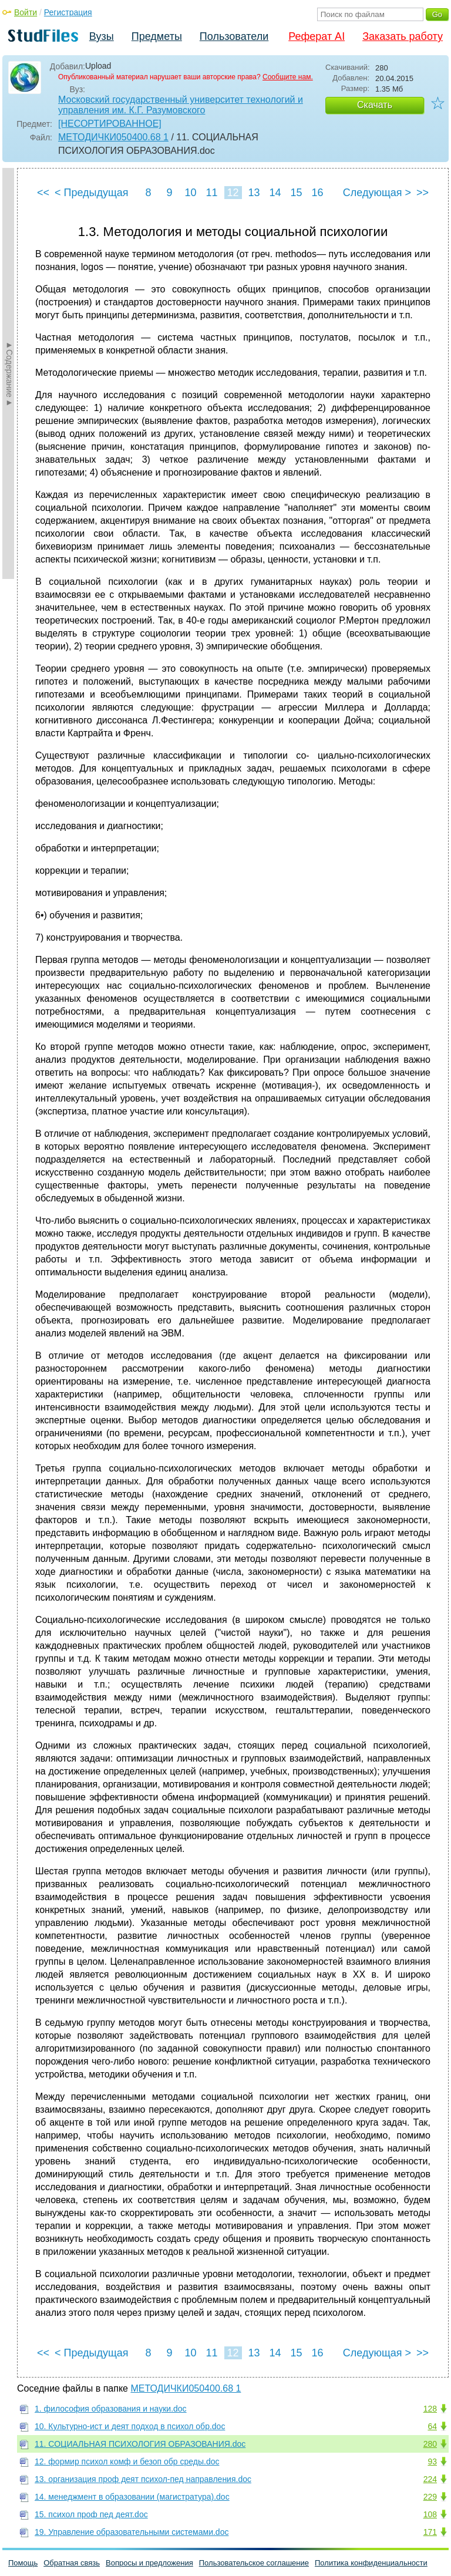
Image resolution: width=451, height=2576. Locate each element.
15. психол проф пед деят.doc (91, 2514)
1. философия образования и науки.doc (111, 2408)
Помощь (23, 2562)
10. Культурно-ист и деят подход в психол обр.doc (130, 2426)
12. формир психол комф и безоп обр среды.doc (127, 2461)
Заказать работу (402, 36)
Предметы (157, 36)
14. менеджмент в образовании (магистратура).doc (132, 2496)
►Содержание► (9, 373)
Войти (25, 12)
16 (317, 192)
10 (190, 192)
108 (430, 2514)
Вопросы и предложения (149, 2562)
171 (430, 2532)
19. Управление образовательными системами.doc (131, 2532)
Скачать (374, 105)
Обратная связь (71, 2562)
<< (43, 192)
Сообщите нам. (287, 76)
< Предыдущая (92, 192)
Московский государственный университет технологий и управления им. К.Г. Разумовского (180, 105)
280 (430, 2444)
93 (432, 2461)
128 (430, 2408)
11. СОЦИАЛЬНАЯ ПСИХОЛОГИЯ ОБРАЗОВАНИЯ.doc (140, 2444)
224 (430, 2479)
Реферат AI (316, 36)
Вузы (101, 36)
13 (254, 192)
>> (422, 192)
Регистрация (68, 12)
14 (275, 192)
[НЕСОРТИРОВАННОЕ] (109, 124)
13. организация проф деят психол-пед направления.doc (143, 2479)
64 (432, 2426)
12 (232, 192)
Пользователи (234, 36)
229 (430, 2496)
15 (296, 192)
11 (211, 192)
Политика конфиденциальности (371, 2562)
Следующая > (377, 192)
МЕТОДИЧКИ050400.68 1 (113, 137)
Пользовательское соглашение (254, 2562)
